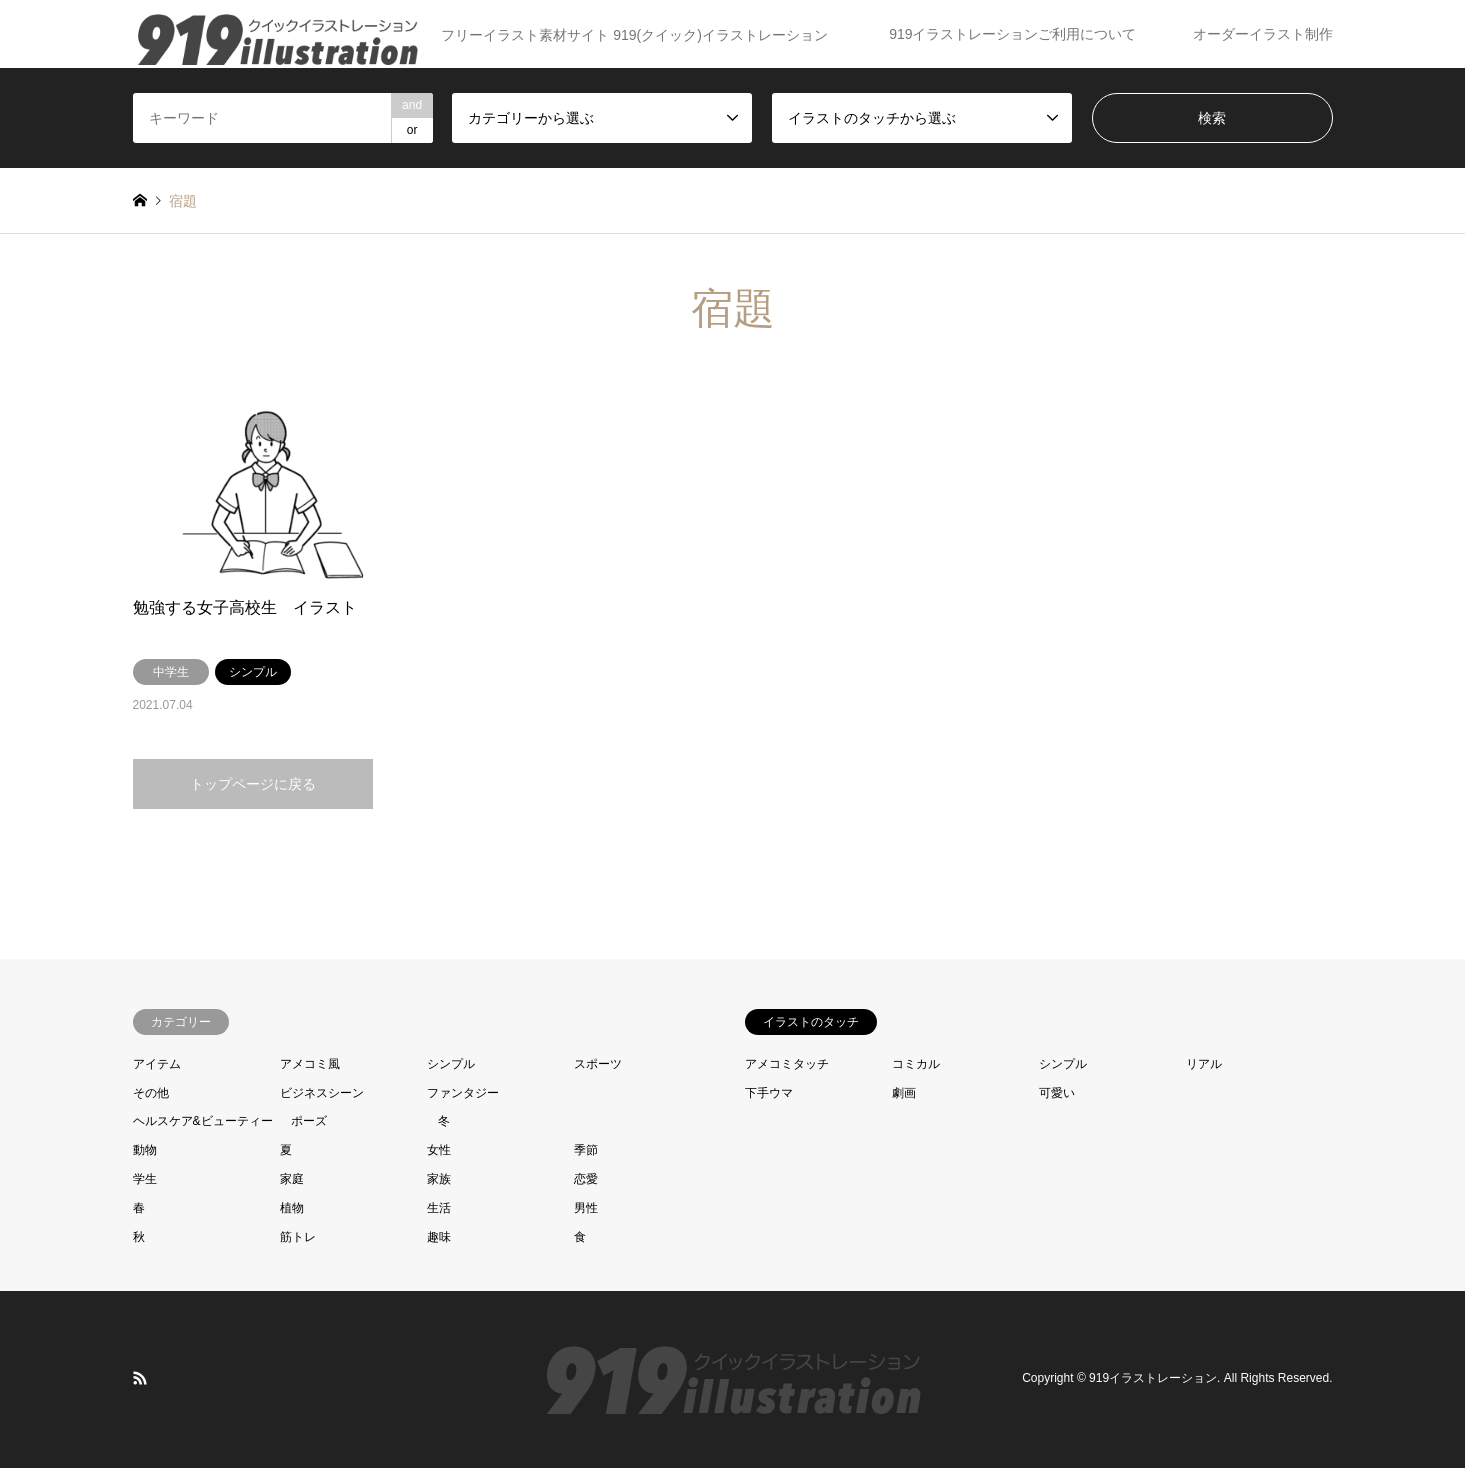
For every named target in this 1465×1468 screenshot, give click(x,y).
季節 (586, 1150)
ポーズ (309, 1121)
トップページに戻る (253, 784)
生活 (439, 1208)
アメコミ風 (310, 1064)
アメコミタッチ (787, 1064)
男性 (586, 1208)
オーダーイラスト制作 (1263, 34)
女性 (439, 1150)
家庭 (292, 1179)
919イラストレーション (1153, 1379)
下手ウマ (769, 1093)
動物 (145, 1150)
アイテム (157, 1064)
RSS (140, 1378)
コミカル (916, 1064)
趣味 (439, 1237)
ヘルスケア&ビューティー (203, 1121)
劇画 (904, 1093)
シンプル (451, 1064)
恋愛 (586, 1179)
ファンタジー (463, 1093)
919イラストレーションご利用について (1012, 34)
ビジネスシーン (322, 1093)
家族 (439, 1179)
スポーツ (598, 1064)
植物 (292, 1208)
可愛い (1057, 1093)
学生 (145, 1179)
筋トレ (298, 1237)
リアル (1204, 1064)
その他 (151, 1093)
